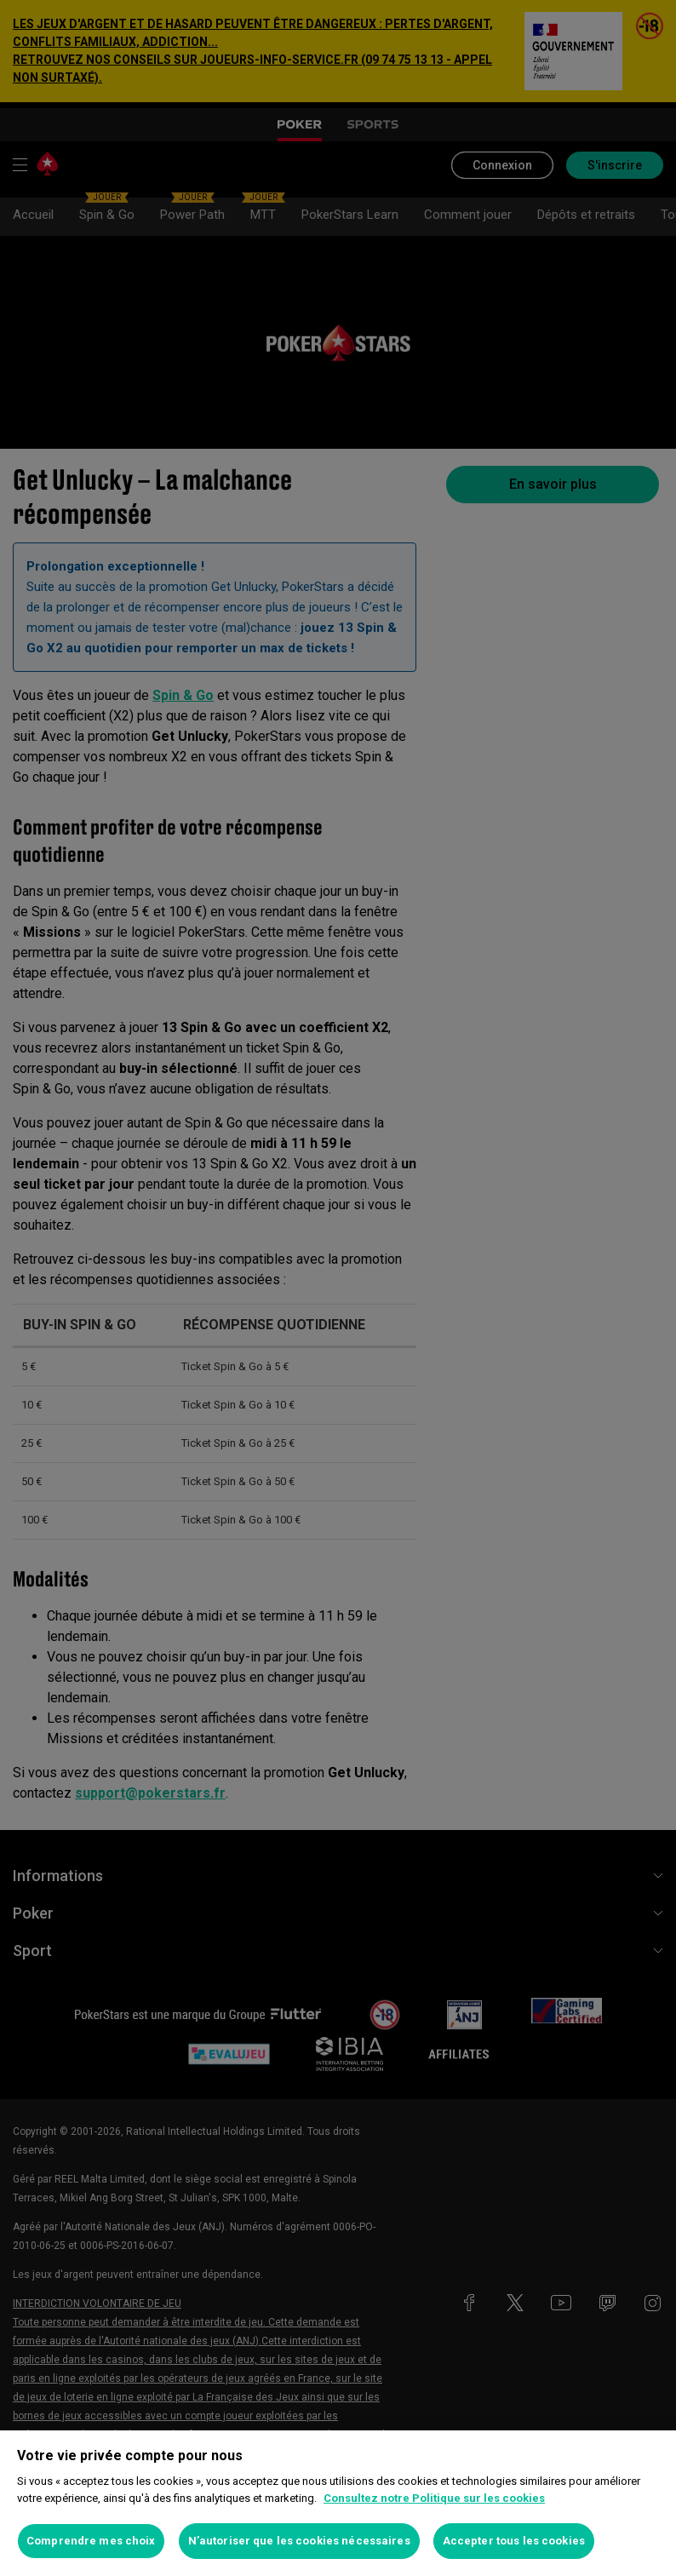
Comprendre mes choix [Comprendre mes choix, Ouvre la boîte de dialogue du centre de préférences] (91, 2540)
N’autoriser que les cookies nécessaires (299, 2540)
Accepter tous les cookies (514, 2540)
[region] (338, 2503)
